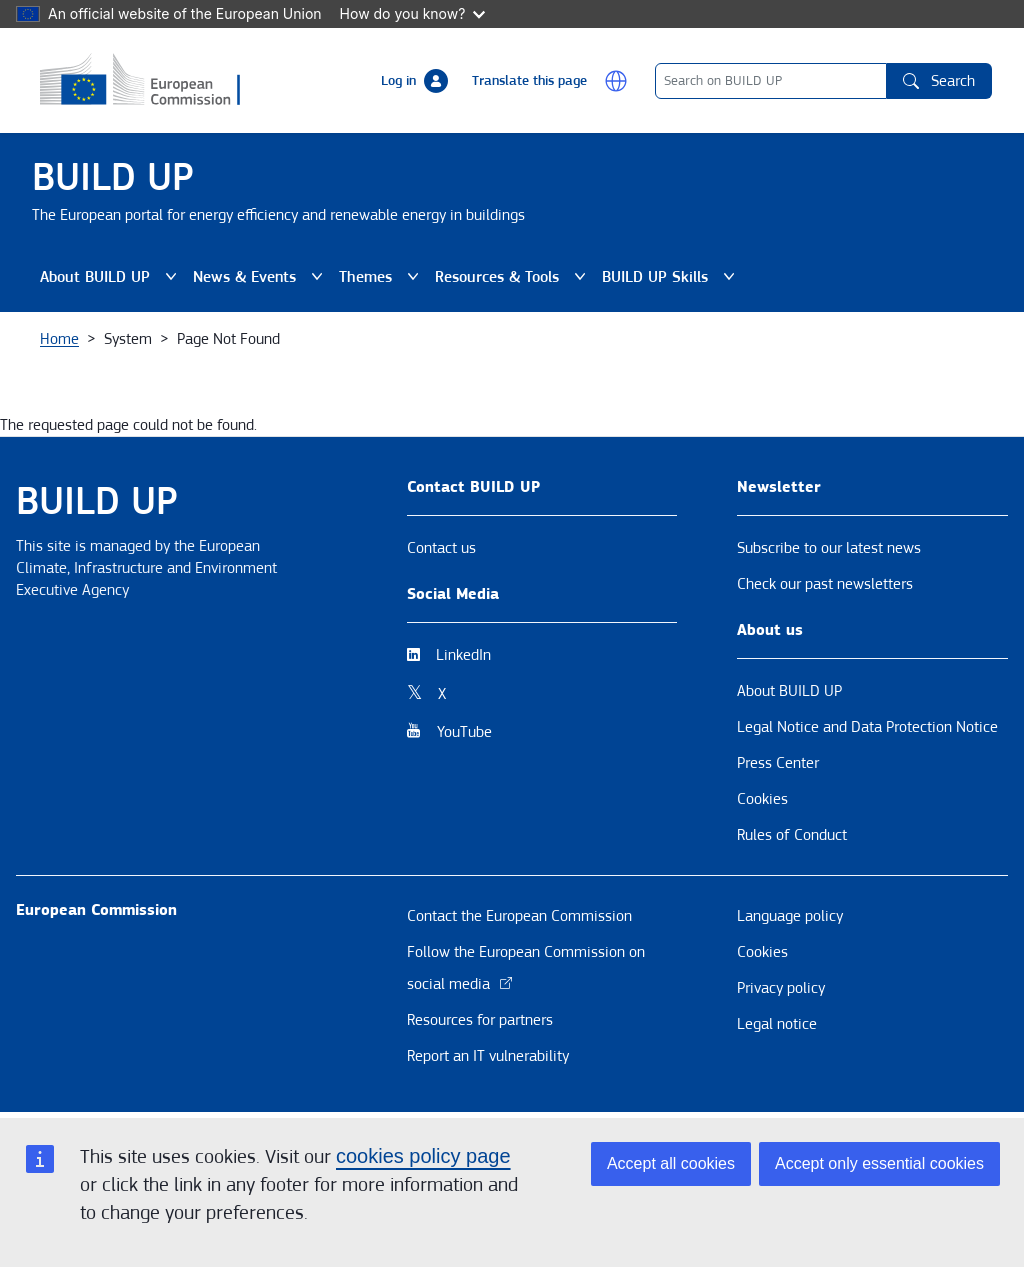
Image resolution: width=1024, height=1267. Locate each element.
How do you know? (413, 13)
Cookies (762, 799)
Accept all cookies (671, 1163)
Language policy (790, 916)
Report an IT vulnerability (488, 1056)
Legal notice (777, 1024)
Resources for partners (480, 1020)
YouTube (464, 732)
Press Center (778, 763)
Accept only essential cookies (879, 1163)
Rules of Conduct (792, 835)
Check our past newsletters (825, 584)
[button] (616, 81)
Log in (398, 81)
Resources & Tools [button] (514, 277)
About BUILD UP (789, 691)
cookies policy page (423, 1156)
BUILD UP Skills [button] (672, 277)
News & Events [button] (262, 277)
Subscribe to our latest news (829, 548)
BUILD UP (113, 177)
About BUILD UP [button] (112, 277)
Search (939, 81)
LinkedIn (463, 655)
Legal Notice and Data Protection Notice (867, 727)
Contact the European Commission (519, 916)
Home (59, 339)
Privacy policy (781, 988)
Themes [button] (383, 277)
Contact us (441, 548)
